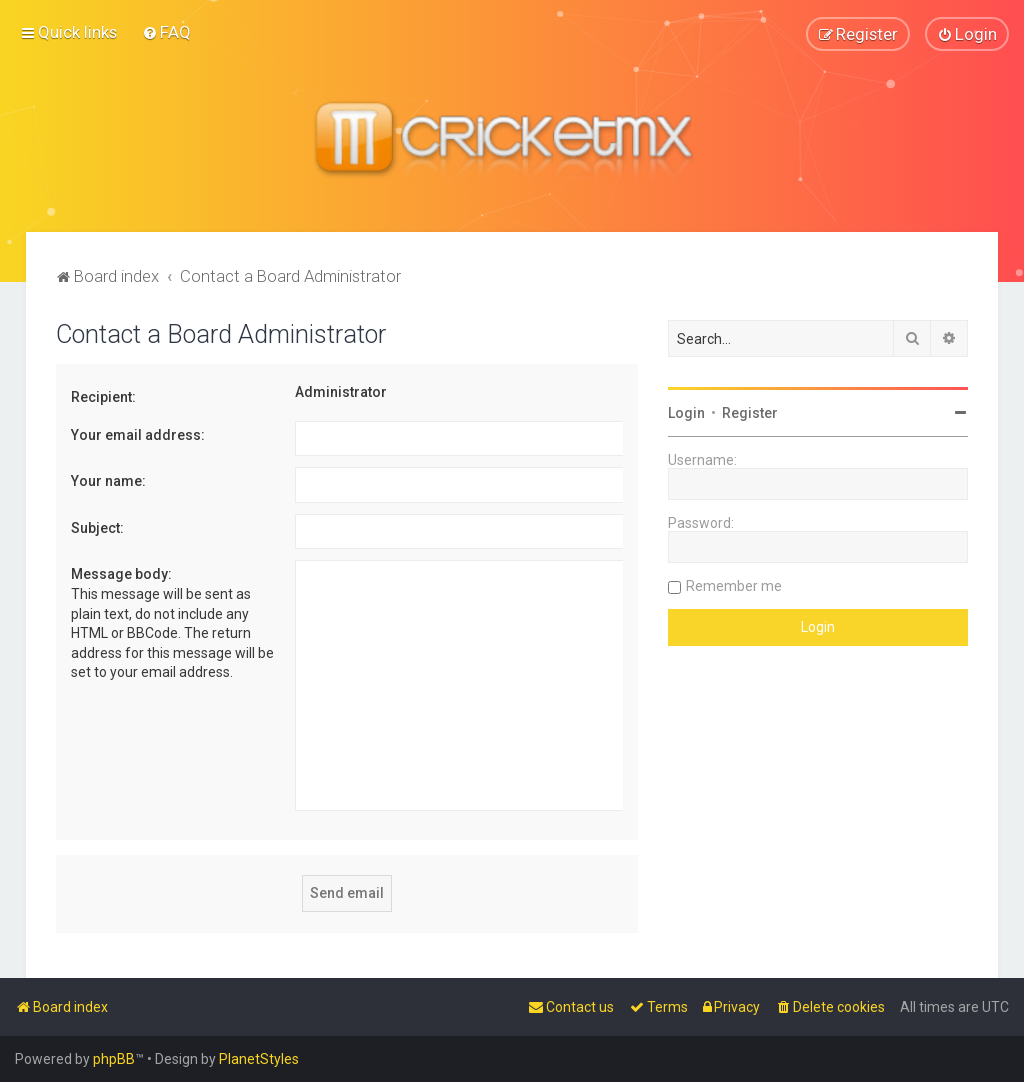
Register (750, 412)
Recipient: (103, 396)
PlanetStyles (259, 1059)
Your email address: (138, 434)
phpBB (114, 1059)
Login (686, 412)
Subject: (97, 527)
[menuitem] (166, 32)
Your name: (108, 481)
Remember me (734, 585)
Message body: (121, 574)
